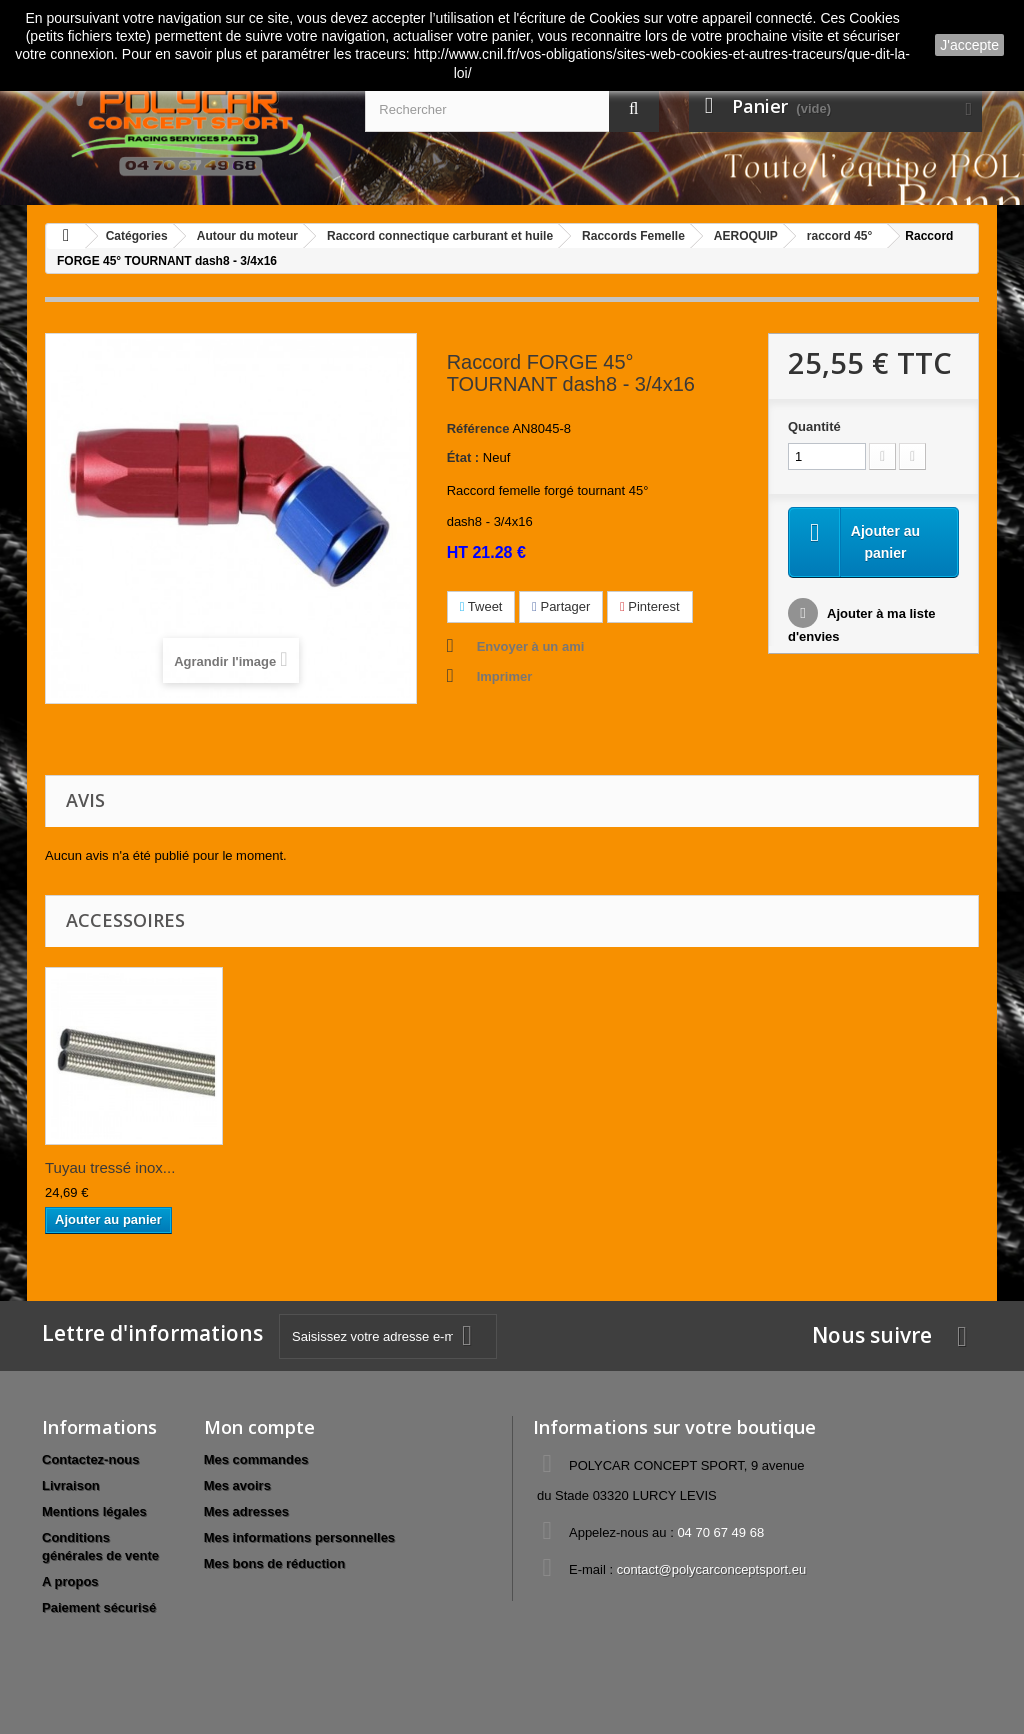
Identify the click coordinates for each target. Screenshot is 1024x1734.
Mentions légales (94, 1511)
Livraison (71, 1485)
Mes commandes (256, 1459)
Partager (561, 606)
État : (463, 457)
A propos (70, 1581)
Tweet (481, 606)
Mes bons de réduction (275, 1563)
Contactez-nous (91, 1459)
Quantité (814, 426)
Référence (478, 428)
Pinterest (650, 606)
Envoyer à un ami (531, 646)
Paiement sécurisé (99, 1607)
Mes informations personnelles (299, 1537)
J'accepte (969, 45)
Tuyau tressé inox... (110, 1167)
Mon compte (259, 1427)
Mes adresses (246, 1511)
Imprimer (505, 676)
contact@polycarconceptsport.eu (712, 1569)
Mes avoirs (237, 1485)
